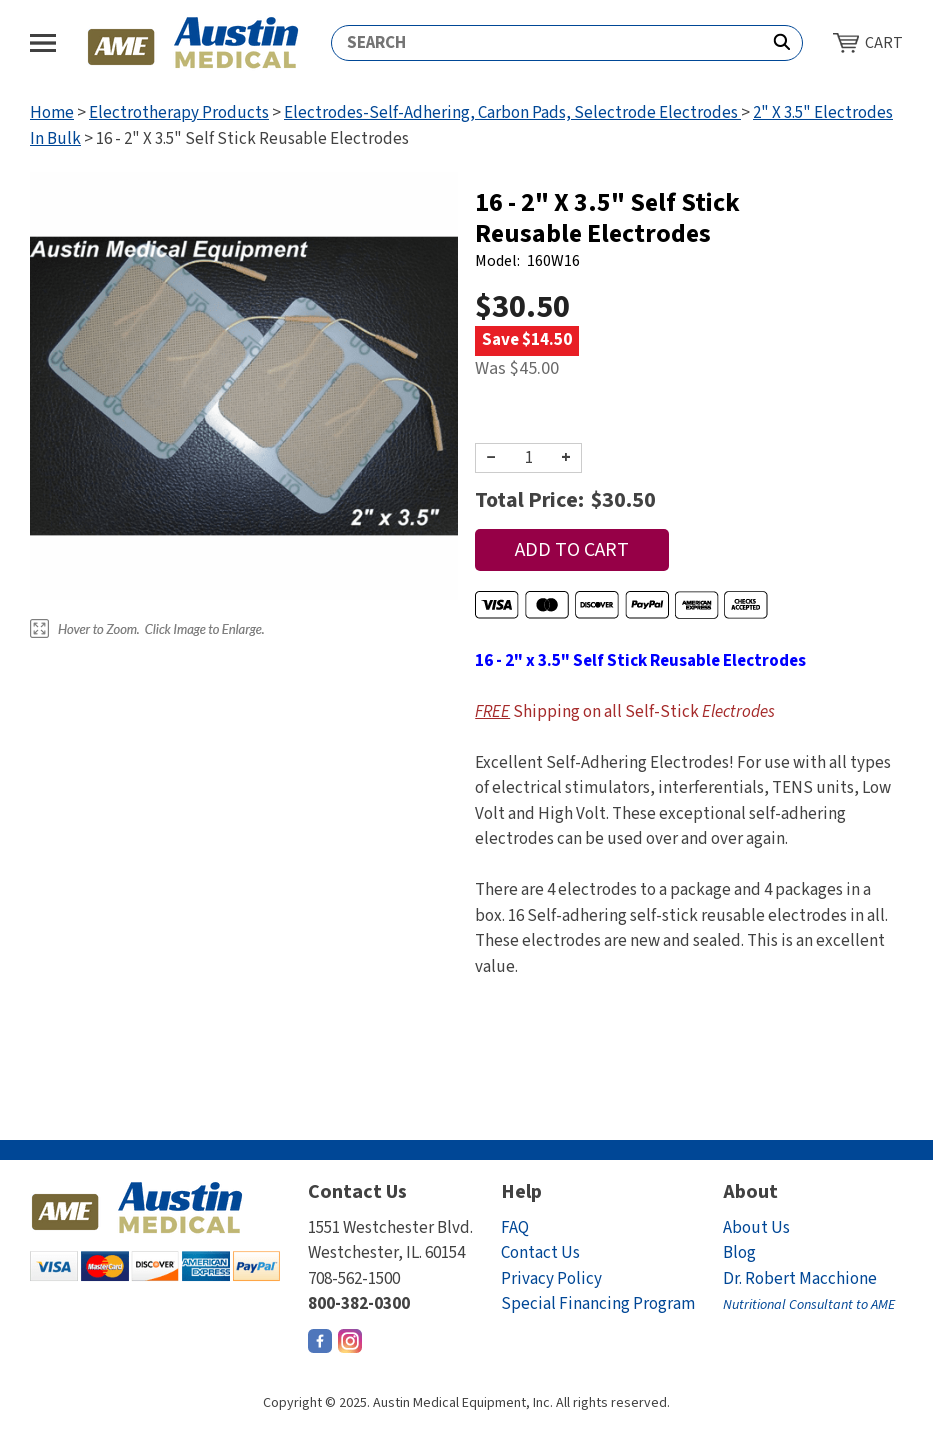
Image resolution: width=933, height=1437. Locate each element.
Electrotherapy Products (179, 113)
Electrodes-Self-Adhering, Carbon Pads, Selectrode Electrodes (512, 113)
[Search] (547, 43)
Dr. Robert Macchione (809, 1291)
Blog (739, 1253)
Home (52, 113)
